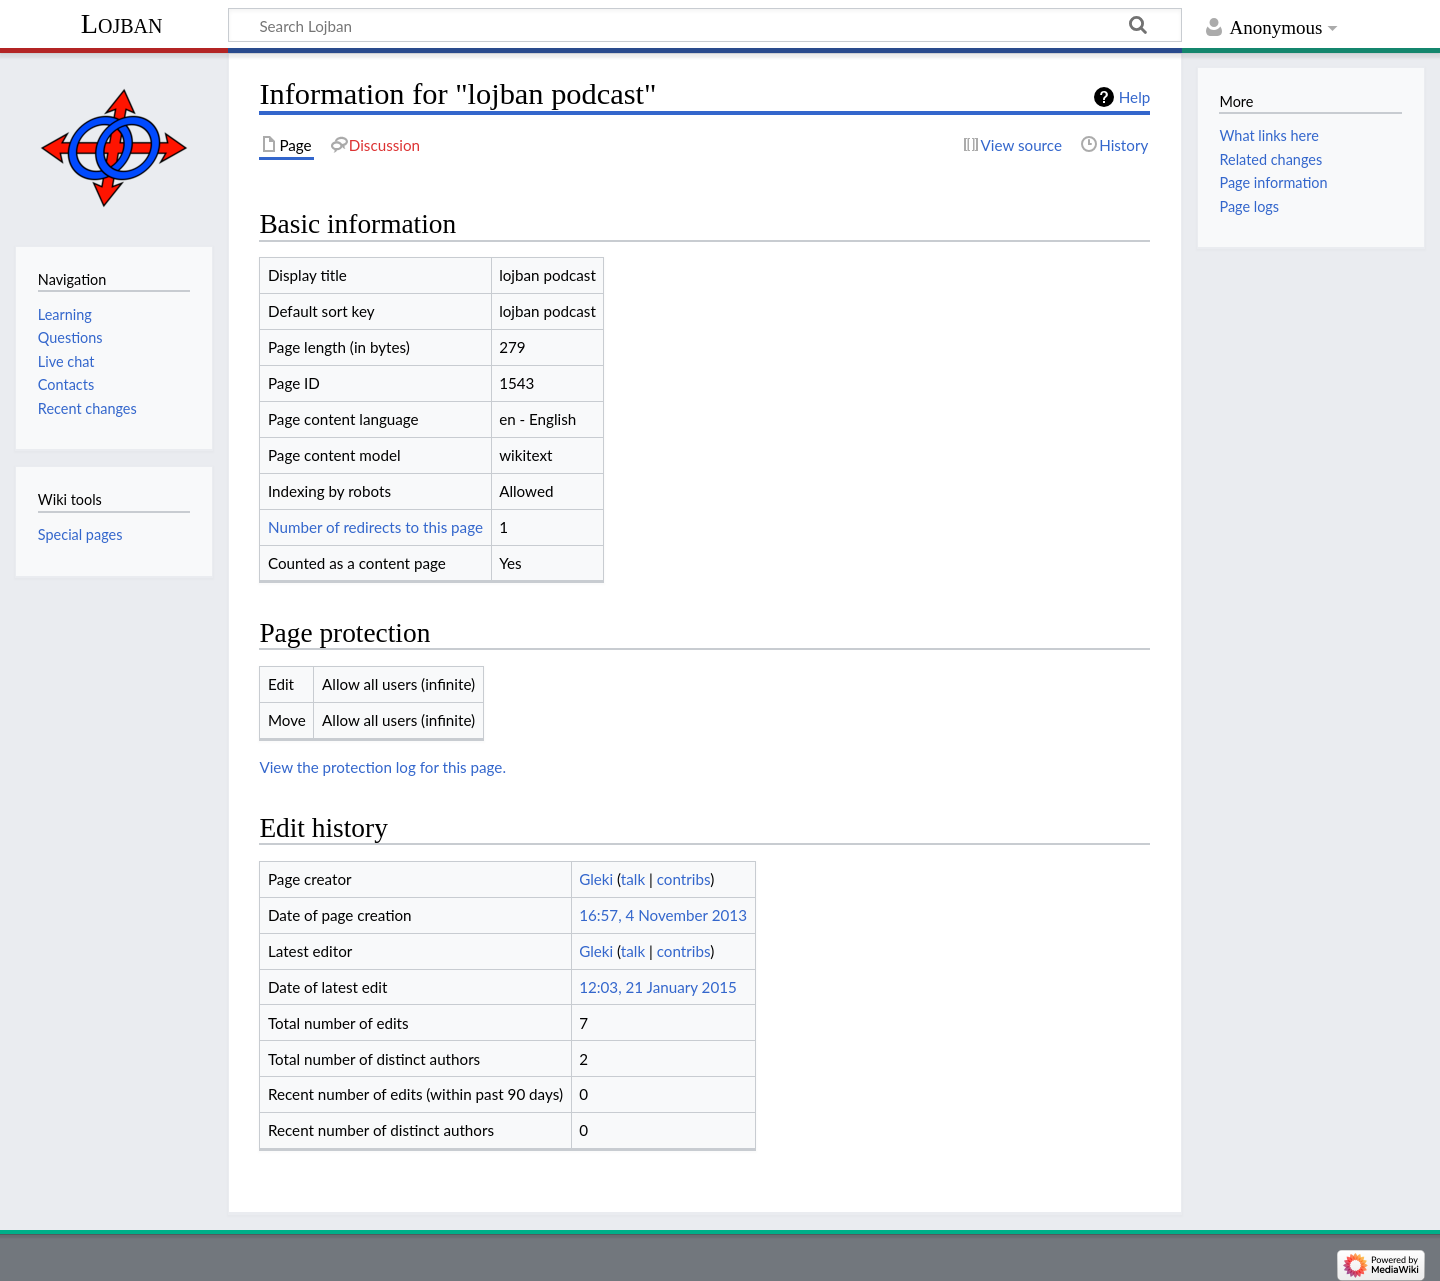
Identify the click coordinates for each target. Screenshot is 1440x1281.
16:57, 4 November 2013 (663, 915)
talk (633, 879)
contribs (683, 879)
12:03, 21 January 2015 (658, 987)
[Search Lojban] (705, 25)
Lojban (122, 23)
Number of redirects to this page (375, 527)
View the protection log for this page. (382, 767)
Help (1134, 97)
